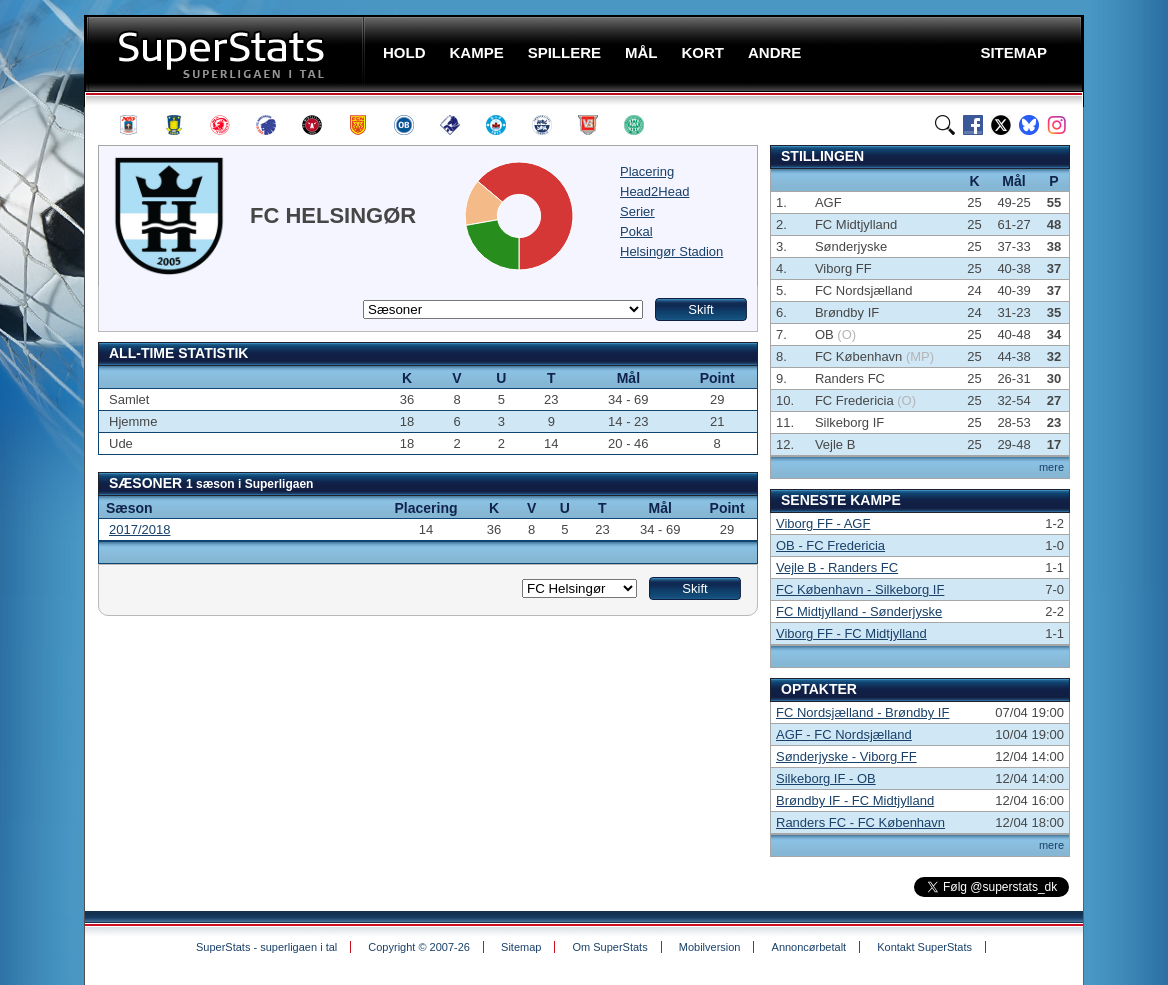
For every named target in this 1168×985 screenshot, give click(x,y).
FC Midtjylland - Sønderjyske (859, 611)
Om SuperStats (609, 947)
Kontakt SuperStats (924, 947)
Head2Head (654, 191)
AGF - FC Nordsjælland (844, 734)
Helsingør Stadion (671, 251)
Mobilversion (710, 947)
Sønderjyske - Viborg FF (846, 756)
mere (1051, 467)
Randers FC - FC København (860, 822)
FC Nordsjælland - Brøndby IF (862, 712)
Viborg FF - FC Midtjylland (851, 633)
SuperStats (226, 53)
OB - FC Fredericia (830, 545)
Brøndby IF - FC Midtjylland (855, 800)
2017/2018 (139, 529)
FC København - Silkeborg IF (860, 589)
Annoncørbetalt (809, 947)
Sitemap (521, 947)
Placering (647, 171)
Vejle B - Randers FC (837, 567)
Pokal (636, 231)
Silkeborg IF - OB (826, 778)
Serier (637, 211)
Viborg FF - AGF (823, 523)
